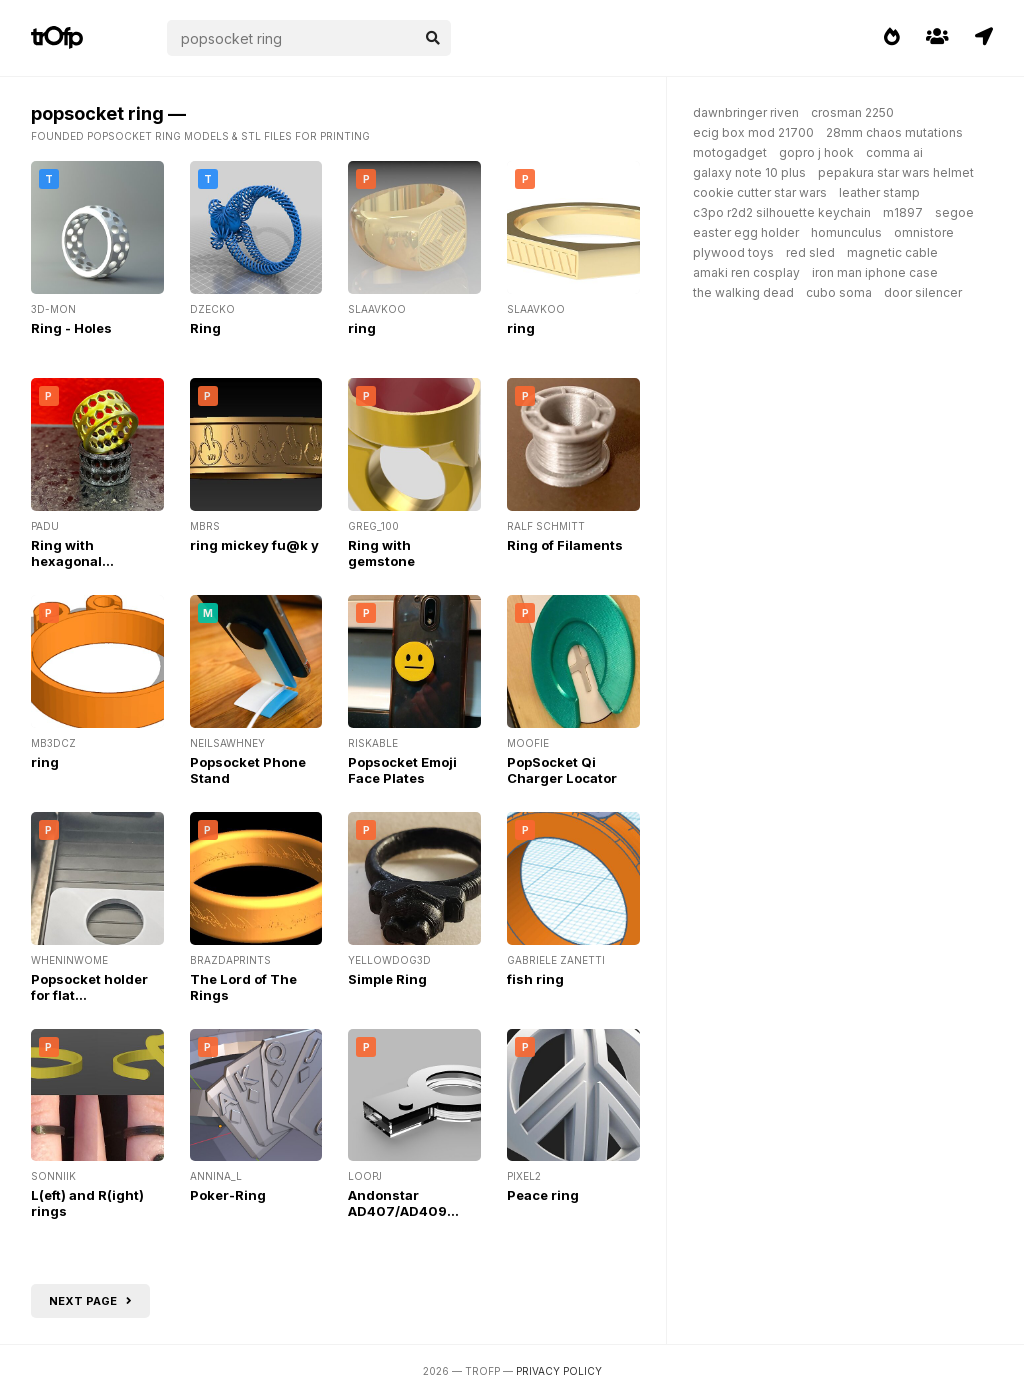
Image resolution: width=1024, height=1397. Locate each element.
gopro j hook (816, 152)
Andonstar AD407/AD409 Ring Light (397, 1211)
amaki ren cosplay (746, 272)
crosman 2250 (852, 112)
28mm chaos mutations (894, 132)
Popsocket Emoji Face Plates (402, 770)
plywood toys (733, 252)
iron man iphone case (875, 272)
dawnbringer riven (746, 112)
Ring (205, 328)
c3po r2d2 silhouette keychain (782, 212)
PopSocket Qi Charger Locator (562, 770)
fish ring (535, 979)
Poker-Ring (228, 1195)
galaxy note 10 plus (749, 172)
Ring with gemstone (381, 553)
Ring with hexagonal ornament (66, 561)
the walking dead (743, 292)
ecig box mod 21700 (753, 132)
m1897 (903, 212)
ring (362, 328)
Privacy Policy (559, 1371)
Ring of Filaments (565, 545)
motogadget (730, 152)
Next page (90, 1301)
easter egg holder (746, 232)
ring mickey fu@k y (254, 545)
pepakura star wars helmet (896, 172)
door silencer (923, 292)
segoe (954, 212)
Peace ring (543, 1195)
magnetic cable (892, 252)
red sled (810, 252)
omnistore (924, 232)
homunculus (846, 232)
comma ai (894, 152)
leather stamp (879, 192)
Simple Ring (387, 979)
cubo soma (839, 292)
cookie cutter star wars (760, 192)
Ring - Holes (71, 328)
